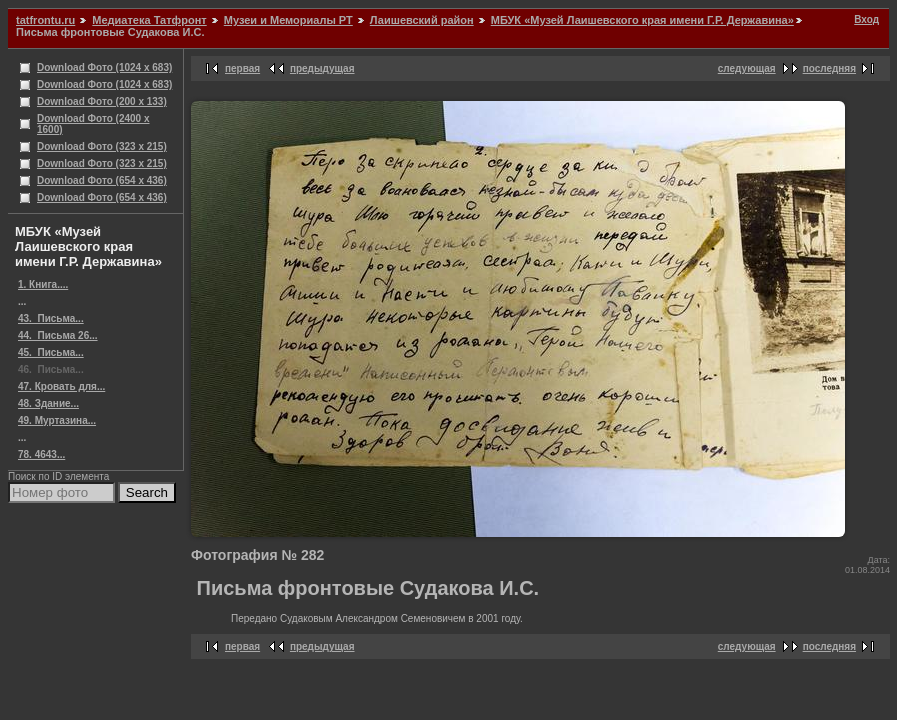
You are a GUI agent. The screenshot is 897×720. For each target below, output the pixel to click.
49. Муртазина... (57, 420)
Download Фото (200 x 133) (102, 101)
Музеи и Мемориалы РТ (288, 20)
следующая (747, 68)
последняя (829, 68)
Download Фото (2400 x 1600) (93, 124)
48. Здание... (48, 403)
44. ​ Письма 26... (58, 335)
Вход (866, 19)
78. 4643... (41, 454)
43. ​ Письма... (51, 318)
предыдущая (322, 68)
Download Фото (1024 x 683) (104, 67)
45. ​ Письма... (51, 352)
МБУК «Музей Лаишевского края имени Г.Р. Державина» (642, 20)
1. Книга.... (43, 284)
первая (242, 68)
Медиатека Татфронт (149, 20)
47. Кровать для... (61, 386)
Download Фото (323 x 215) (102, 146)
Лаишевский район (422, 20)
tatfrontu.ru (45, 20)
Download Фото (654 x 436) (102, 180)
